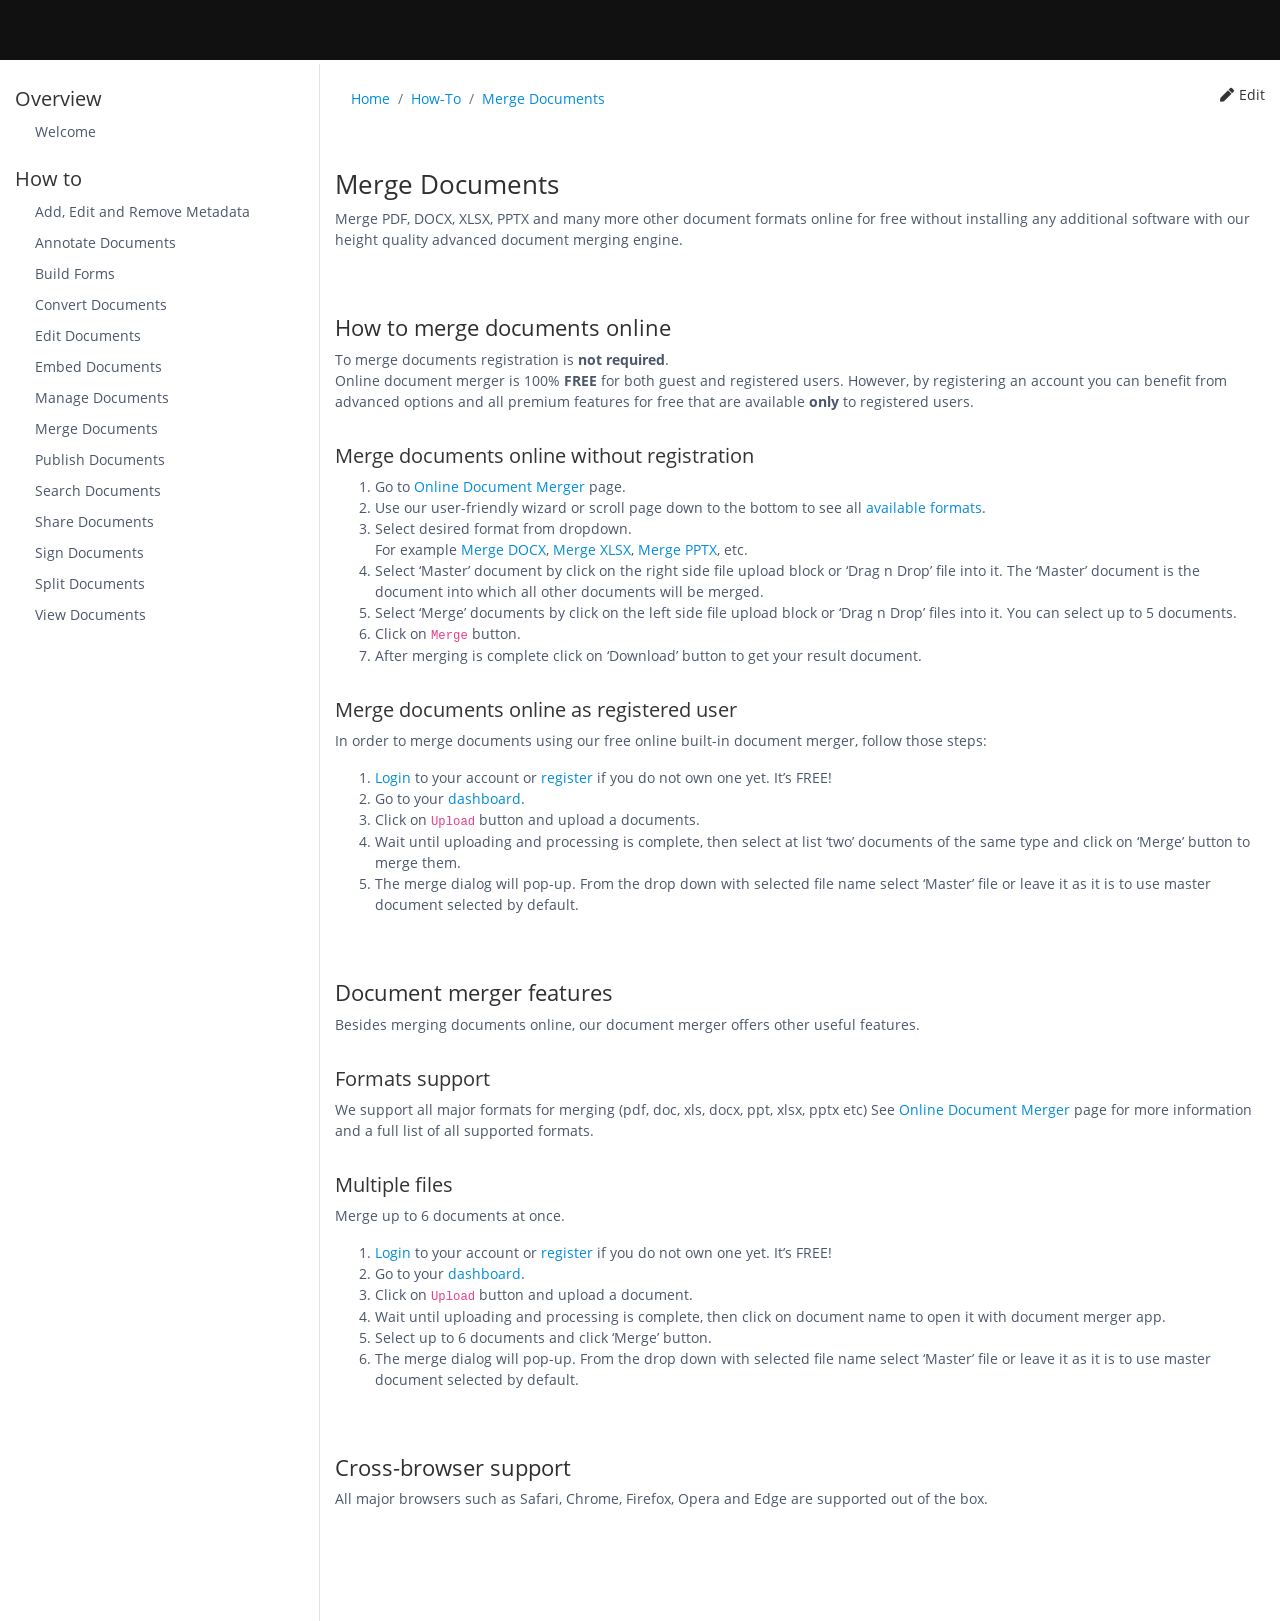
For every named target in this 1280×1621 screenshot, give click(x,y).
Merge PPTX (677, 549)
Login (393, 777)
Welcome (65, 131)
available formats (924, 507)
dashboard (484, 798)
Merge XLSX (592, 549)
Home (370, 98)
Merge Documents (543, 98)
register (567, 777)
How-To (436, 98)
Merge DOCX (503, 549)
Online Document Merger (499, 486)
